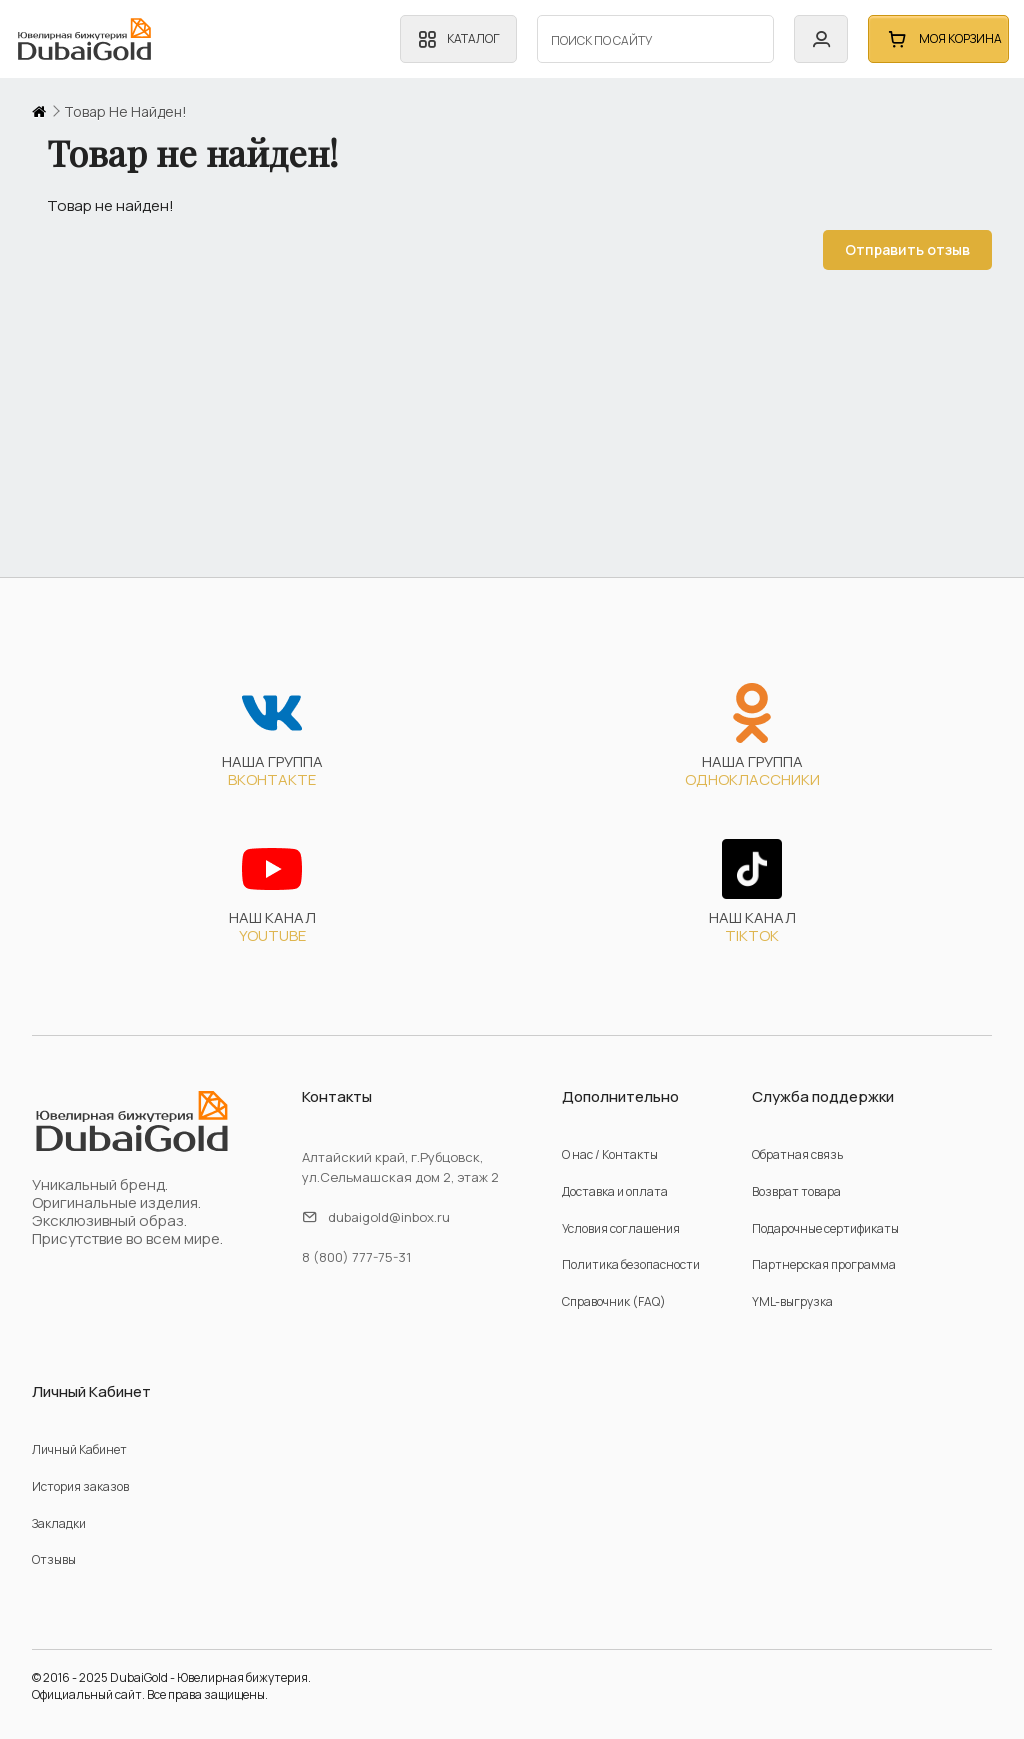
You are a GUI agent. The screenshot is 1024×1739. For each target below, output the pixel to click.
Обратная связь (797, 1154)
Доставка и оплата (615, 1191)
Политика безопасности (631, 1264)
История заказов (80, 1486)
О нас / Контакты (610, 1154)
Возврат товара (796, 1191)
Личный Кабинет (79, 1449)
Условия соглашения (621, 1228)
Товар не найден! (125, 112)
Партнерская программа (824, 1264)
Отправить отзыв (889, 249)
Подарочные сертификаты (825, 1228)
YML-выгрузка (792, 1301)
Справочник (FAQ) (614, 1301)
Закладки (59, 1523)
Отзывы (54, 1559)
